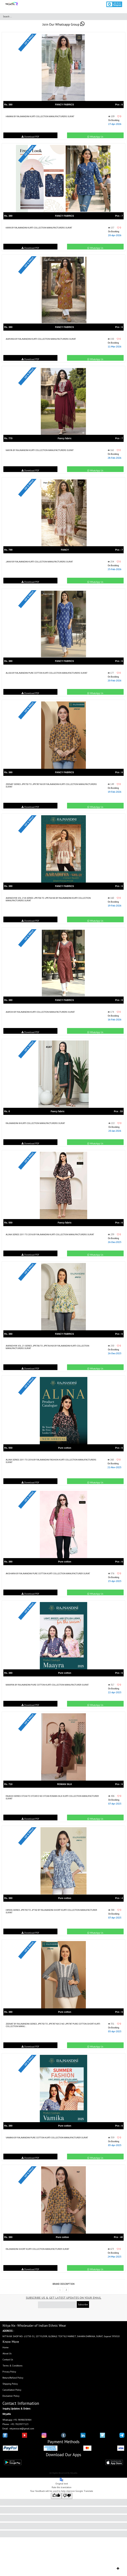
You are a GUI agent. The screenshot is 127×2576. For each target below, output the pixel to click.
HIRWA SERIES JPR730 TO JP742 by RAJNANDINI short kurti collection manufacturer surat (51, 1907)
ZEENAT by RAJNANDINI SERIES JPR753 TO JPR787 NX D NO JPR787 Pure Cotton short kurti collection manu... (53, 2021)
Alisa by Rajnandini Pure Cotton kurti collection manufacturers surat (46, 671)
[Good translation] (56, 2496)
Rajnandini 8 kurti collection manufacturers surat (35, 1121)
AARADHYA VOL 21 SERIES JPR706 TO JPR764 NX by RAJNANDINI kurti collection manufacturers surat (47, 1344)
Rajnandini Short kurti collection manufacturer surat (37, 2244)
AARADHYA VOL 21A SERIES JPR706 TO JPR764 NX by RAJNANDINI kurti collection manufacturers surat (48, 897)
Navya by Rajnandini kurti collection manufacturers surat (40, 449)
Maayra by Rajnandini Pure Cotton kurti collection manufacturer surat (47, 1681)
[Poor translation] (67, 2496)
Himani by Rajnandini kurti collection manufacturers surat (40, 116)
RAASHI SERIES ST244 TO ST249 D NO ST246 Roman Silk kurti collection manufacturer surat (52, 1793)
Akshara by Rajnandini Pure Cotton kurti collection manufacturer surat (48, 1570)
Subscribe (83, 2304)
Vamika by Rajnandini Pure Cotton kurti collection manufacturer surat (47, 2133)
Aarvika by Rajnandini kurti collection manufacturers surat (41, 338)
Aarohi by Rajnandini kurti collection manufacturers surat (40, 1010)
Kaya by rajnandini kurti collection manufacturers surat (39, 227)
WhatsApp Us (95, 136)
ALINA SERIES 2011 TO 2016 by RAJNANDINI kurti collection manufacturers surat (50, 1232)
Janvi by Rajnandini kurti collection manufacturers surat (39, 560)
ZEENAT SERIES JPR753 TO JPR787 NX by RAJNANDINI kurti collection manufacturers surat (51, 784)
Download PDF (30, 136)
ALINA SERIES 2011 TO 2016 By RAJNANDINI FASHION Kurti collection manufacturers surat (51, 1458)
